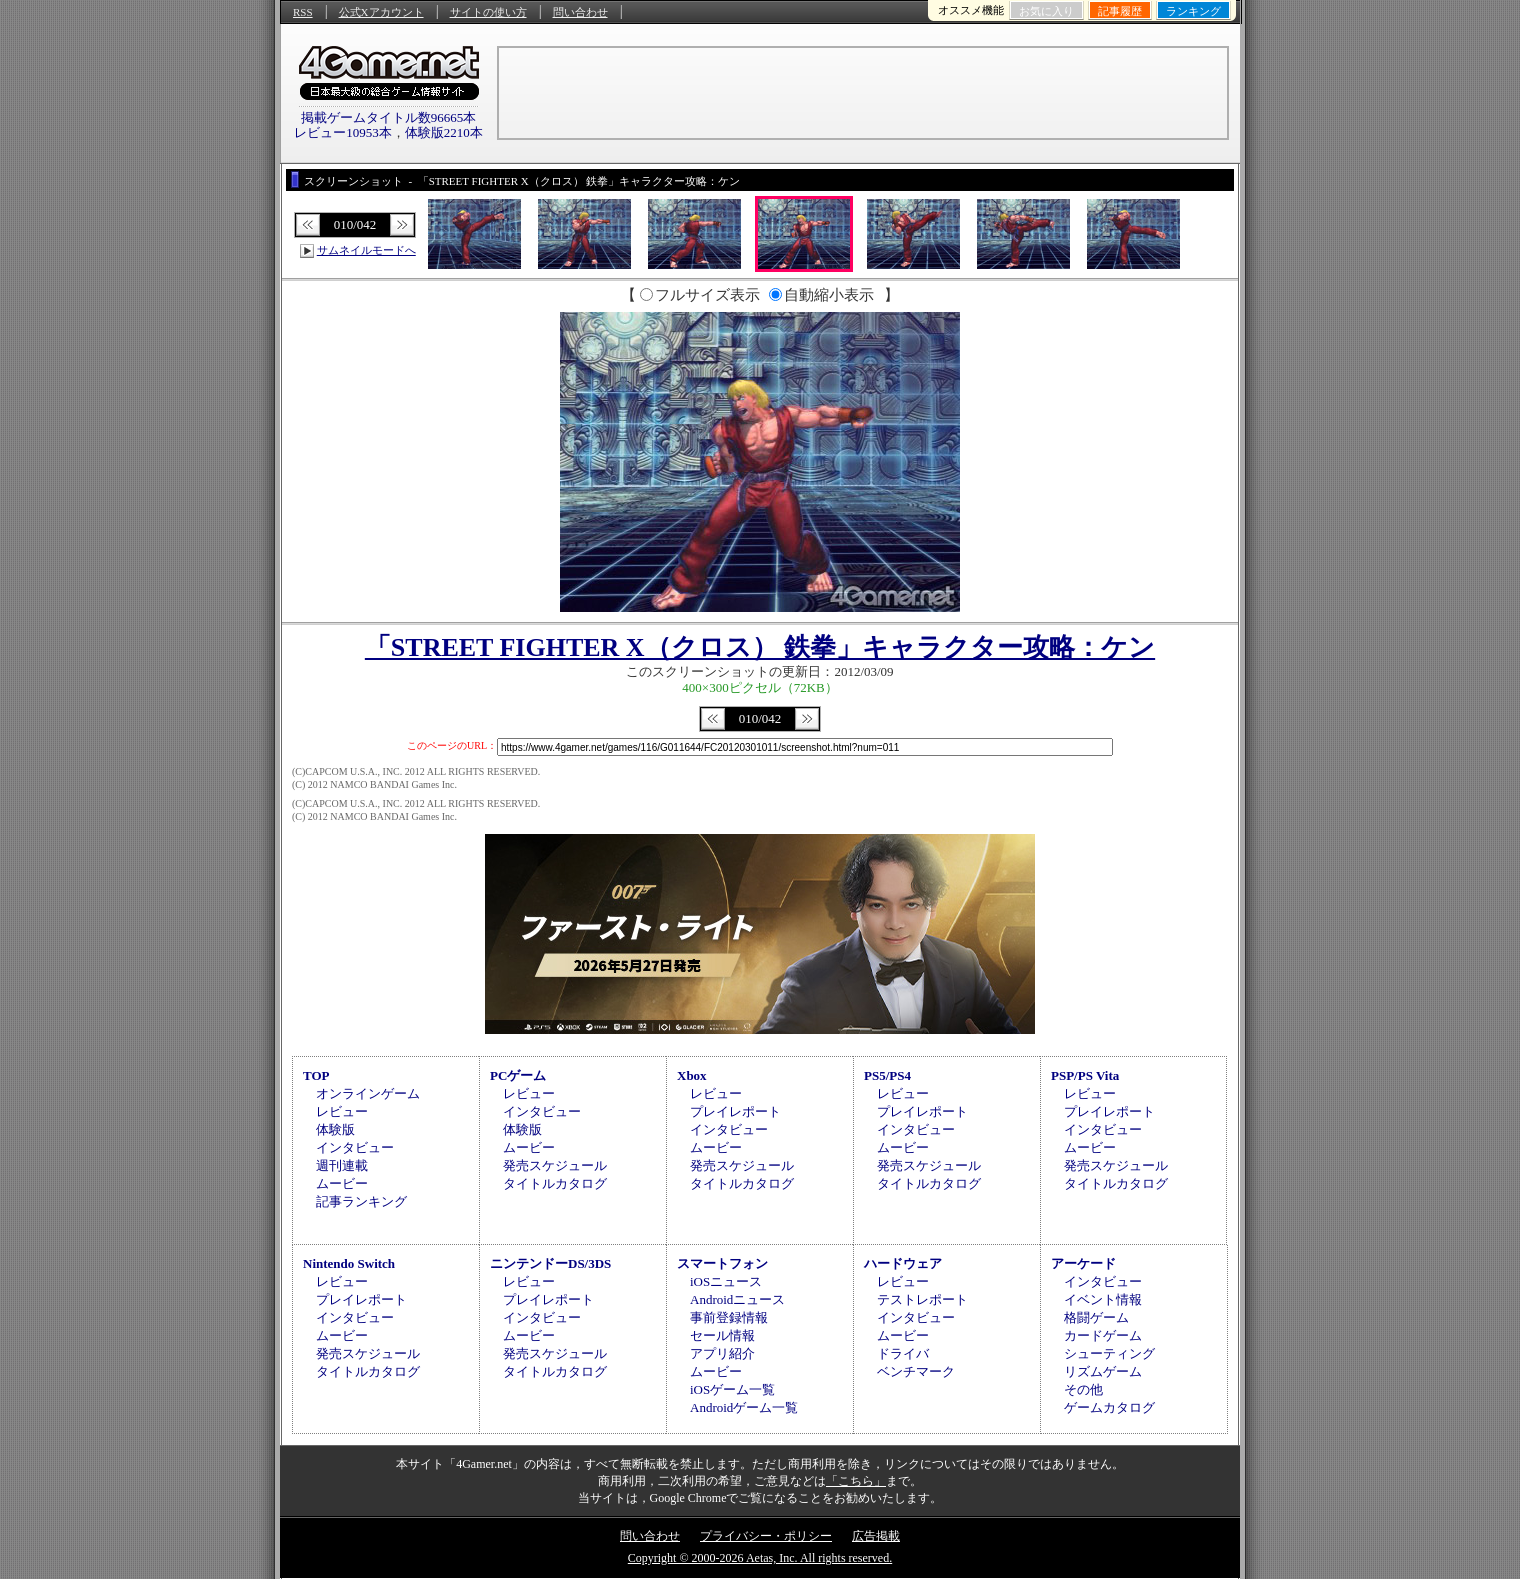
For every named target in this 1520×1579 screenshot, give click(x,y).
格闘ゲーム (1096, 1317)
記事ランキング (361, 1201)
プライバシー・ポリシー (766, 1536)
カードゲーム (1103, 1335)
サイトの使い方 (488, 12)
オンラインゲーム (368, 1093)
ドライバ (903, 1353)
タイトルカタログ (555, 1183)
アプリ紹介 (722, 1353)
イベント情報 (1103, 1299)
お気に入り (1046, 11)
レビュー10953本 (343, 132)
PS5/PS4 (887, 1075)
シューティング (1109, 1353)
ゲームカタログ (1109, 1407)
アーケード (1083, 1263)
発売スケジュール (555, 1165)
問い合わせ (580, 12)
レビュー (342, 1111)
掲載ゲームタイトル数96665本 (389, 117)
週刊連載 (342, 1165)
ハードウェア (903, 1263)
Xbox (692, 1075)
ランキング (1193, 11)
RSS (303, 12)
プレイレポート (735, 1111)
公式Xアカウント (381, 12)
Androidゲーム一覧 (744, 1407)
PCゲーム (518, 1075)
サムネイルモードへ (366, 250)
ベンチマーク (916, 1371)
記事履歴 (1120, 11)
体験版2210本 (444, 132)
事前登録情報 (729, 1317)
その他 (1083, 1389)
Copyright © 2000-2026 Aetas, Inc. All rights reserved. (760, 1558)
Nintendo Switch (349, 1263)
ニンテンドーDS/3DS (550, 1263)
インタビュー (355, 1147)
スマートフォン (722, 1263)
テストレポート (922, 1299)
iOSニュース (726, 1281)
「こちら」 (856, 1481)
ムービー (342, 1183)
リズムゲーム (1103, 1371)
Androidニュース (737, 1299)
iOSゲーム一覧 (732, 1389)
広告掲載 (876, 1536)
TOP (316, 1075)
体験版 (335, 1129)
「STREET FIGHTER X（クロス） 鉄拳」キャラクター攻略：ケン (760, 647)
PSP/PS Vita (1085, 1075)
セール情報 (722, 1335)
